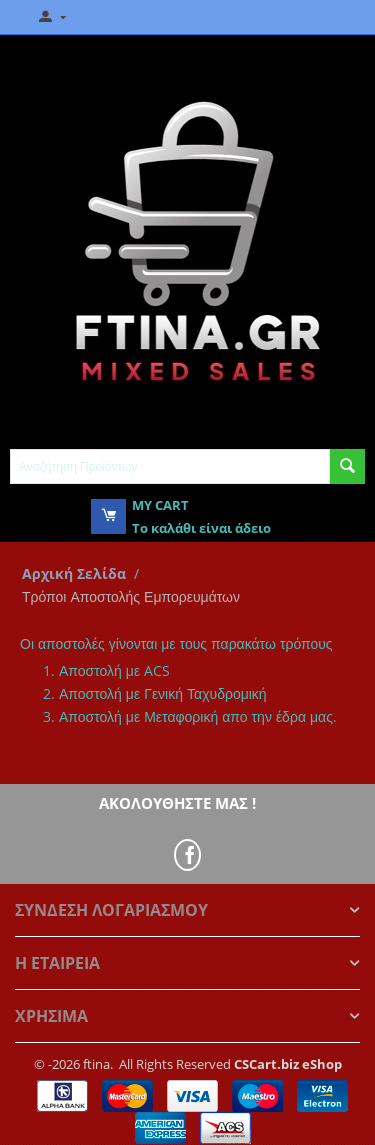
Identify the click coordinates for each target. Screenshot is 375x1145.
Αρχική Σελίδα (74, 573)
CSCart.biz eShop (288, 1064)
